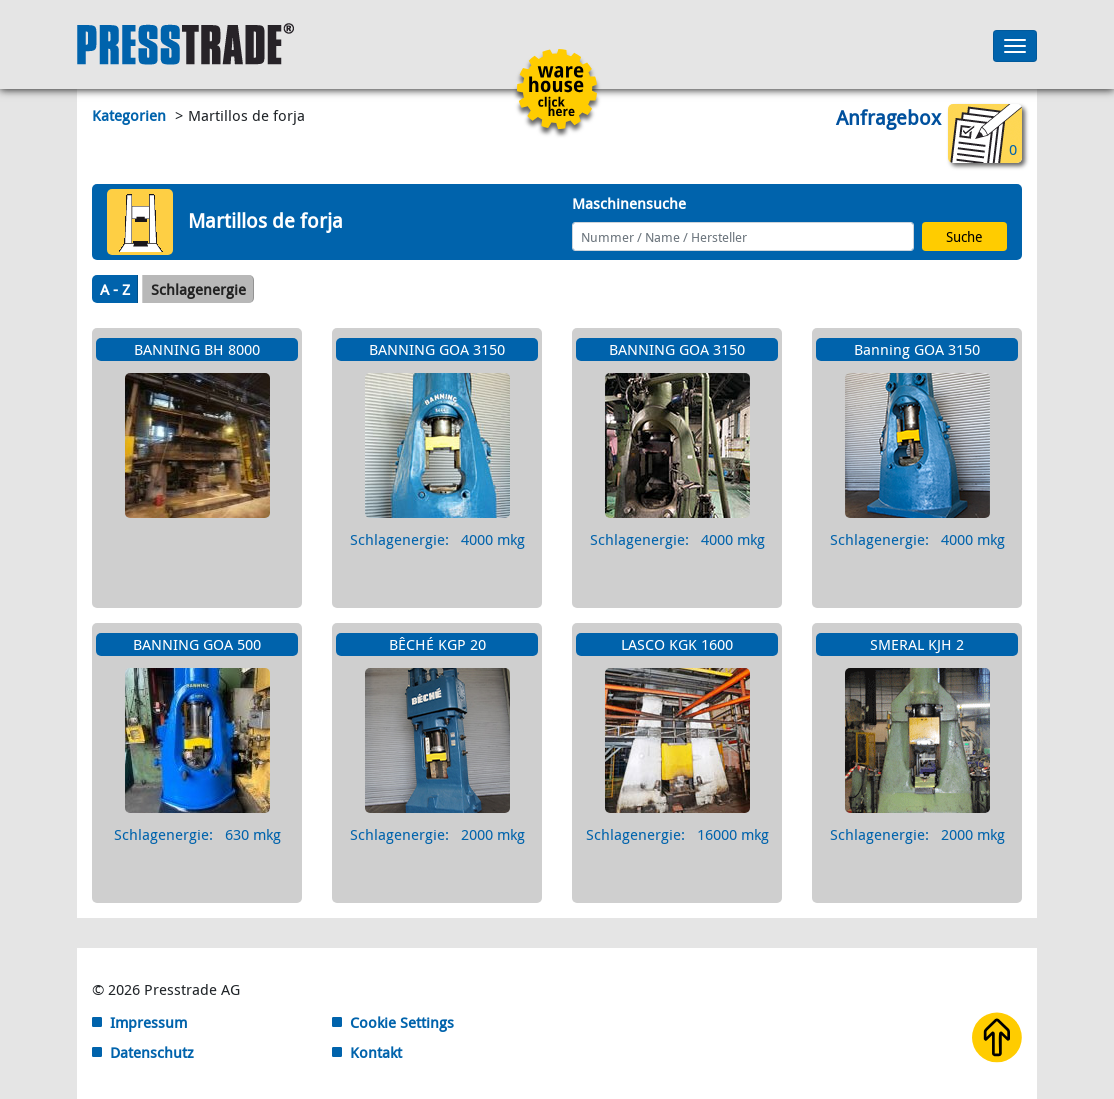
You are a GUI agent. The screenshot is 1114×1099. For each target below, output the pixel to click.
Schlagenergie (198, 289)
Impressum (148, 1022)
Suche (964, 236)
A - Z (115, 289)
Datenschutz (152, 1052)
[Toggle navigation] (1015, 46)
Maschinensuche (629, 203)
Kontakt (376, 1052)
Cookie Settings (402, 1022)
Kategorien (131, 115)
